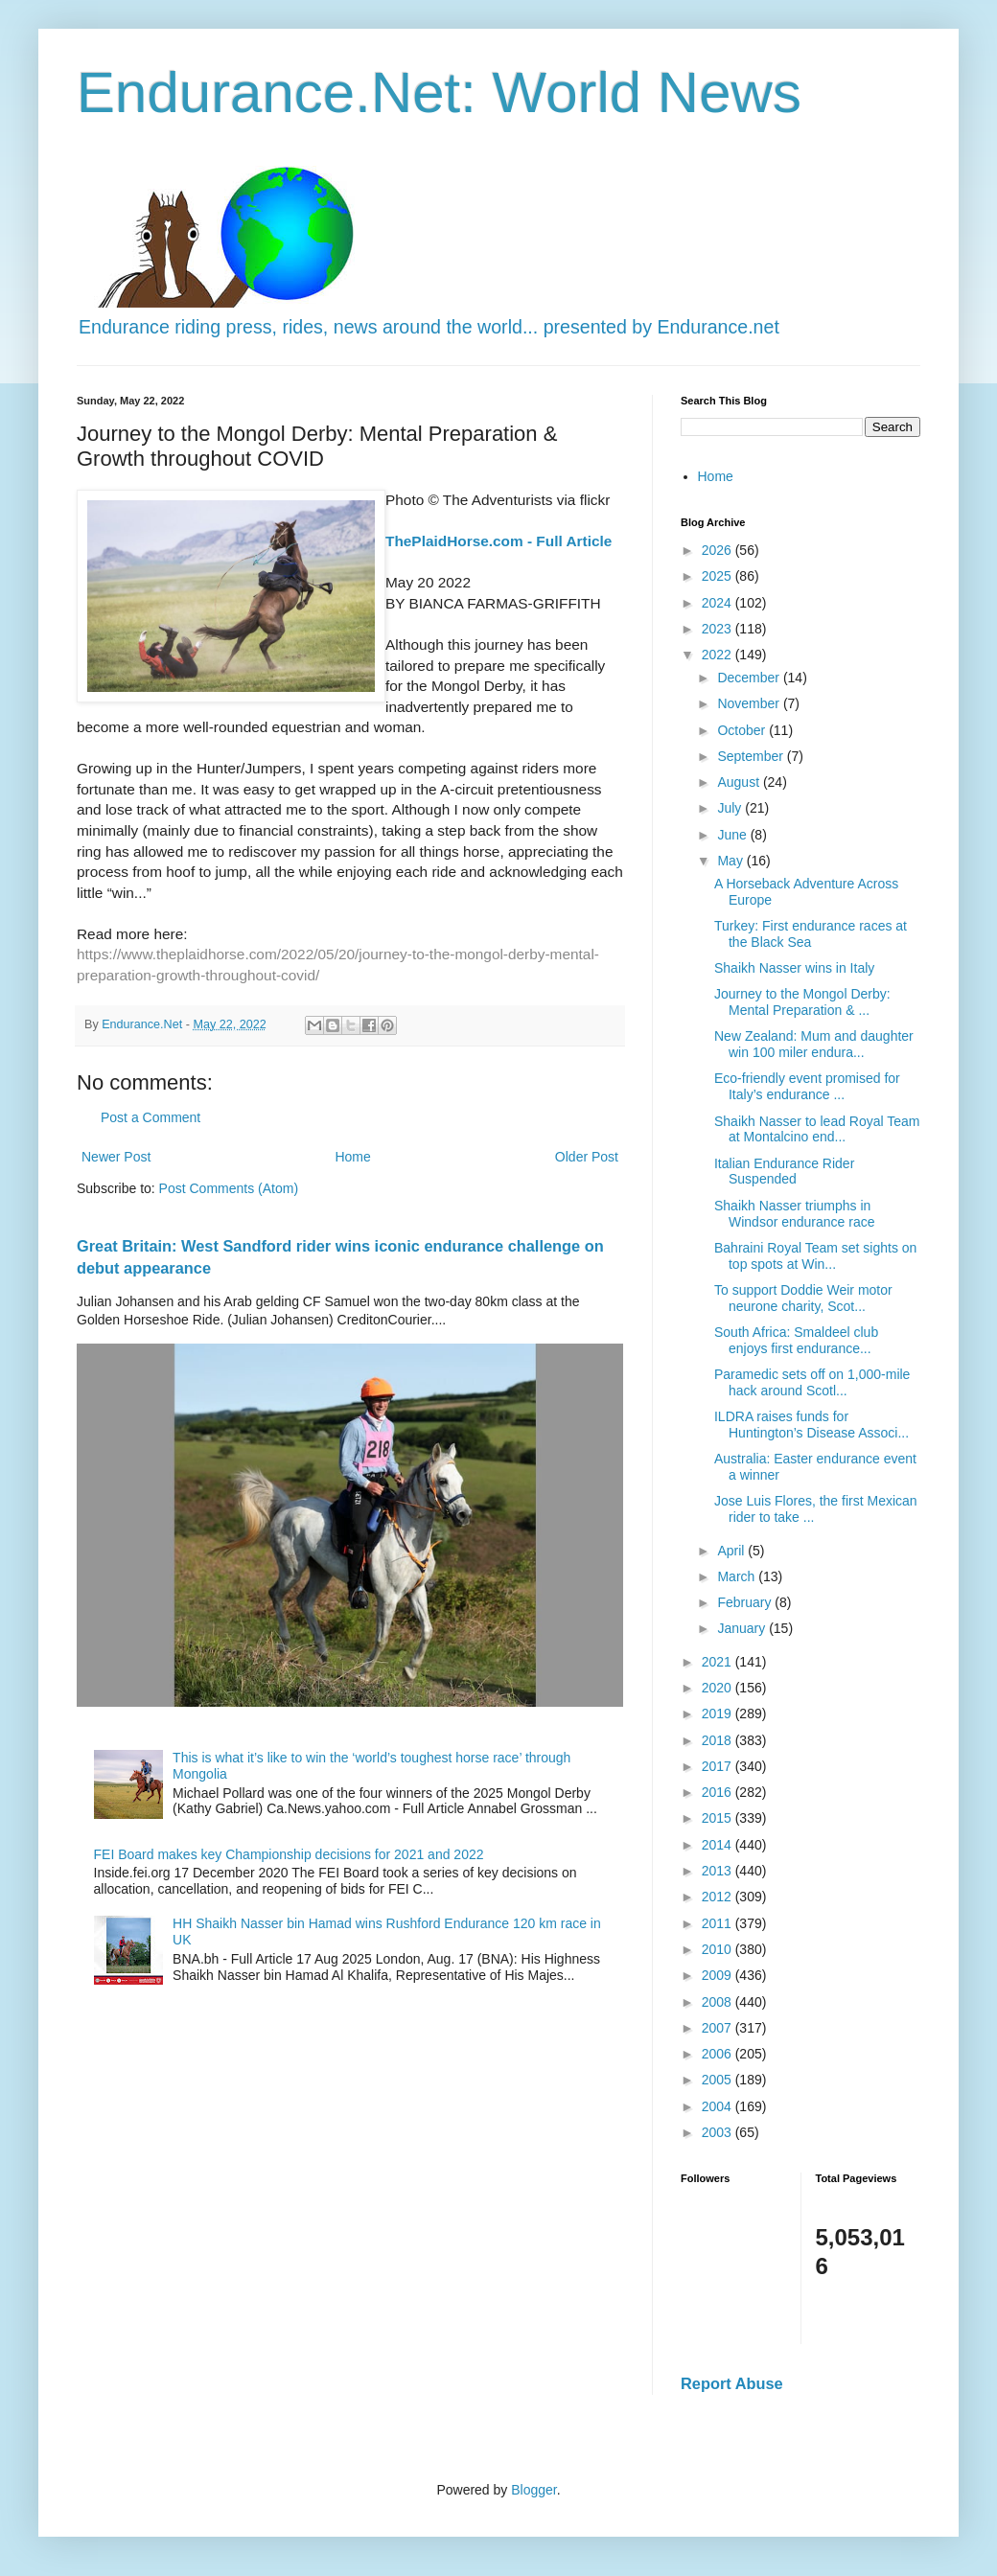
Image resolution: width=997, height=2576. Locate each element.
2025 (718, 576)
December (749, 677)
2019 (718, 1713)
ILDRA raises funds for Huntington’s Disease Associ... (811, 1424)
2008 (718, 2002)
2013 (718, 1870)
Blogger (533, 2489)
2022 (718, 654)
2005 (718, 2079)
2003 (718, 2132)
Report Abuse (732, 2383)
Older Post (586, 1156)
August (739, 782)
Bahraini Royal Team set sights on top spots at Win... (815, 1256)
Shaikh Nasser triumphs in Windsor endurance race (794, 1214)
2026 (718, 550)
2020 (718, 1687)
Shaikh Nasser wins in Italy (794, 968)
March (737, 1576)
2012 (718, 1896)
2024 (718, 602)
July (731, 808)
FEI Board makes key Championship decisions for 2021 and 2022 (289, 1854)
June (733, 834)
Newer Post (116, 1156)
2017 (718, 1766)
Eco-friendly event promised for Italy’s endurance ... (807, 1086)
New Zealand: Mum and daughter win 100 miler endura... (814, 1044)
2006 (718, 2053)
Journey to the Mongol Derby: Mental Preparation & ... (802, 1002)
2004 (718, 2106)
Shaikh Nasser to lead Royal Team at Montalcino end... (817, 1129)
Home (352, 1156)
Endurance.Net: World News (439, 92)
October (743, 730)
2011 (718, 1923)
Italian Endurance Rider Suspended (784, 1171)
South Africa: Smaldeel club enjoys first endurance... (796, 1340)
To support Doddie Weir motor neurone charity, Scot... (803, 1298)
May (731, 860)
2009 (718, 1975)
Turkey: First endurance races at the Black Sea (810, 934)
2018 (718, 1740)
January (743, 1628)
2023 (718, 628)
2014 (718, 1844)
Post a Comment (150, 1117)
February (746, 1602)
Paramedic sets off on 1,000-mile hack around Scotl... (812, 1382)
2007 (718, 2028)
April (732, 1550)
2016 (718, 1792)
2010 (718, 1949)
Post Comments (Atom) (228, 1188)
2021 (718, 1661)
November (749, 703)
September (751, 756)
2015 (718, 1818)
